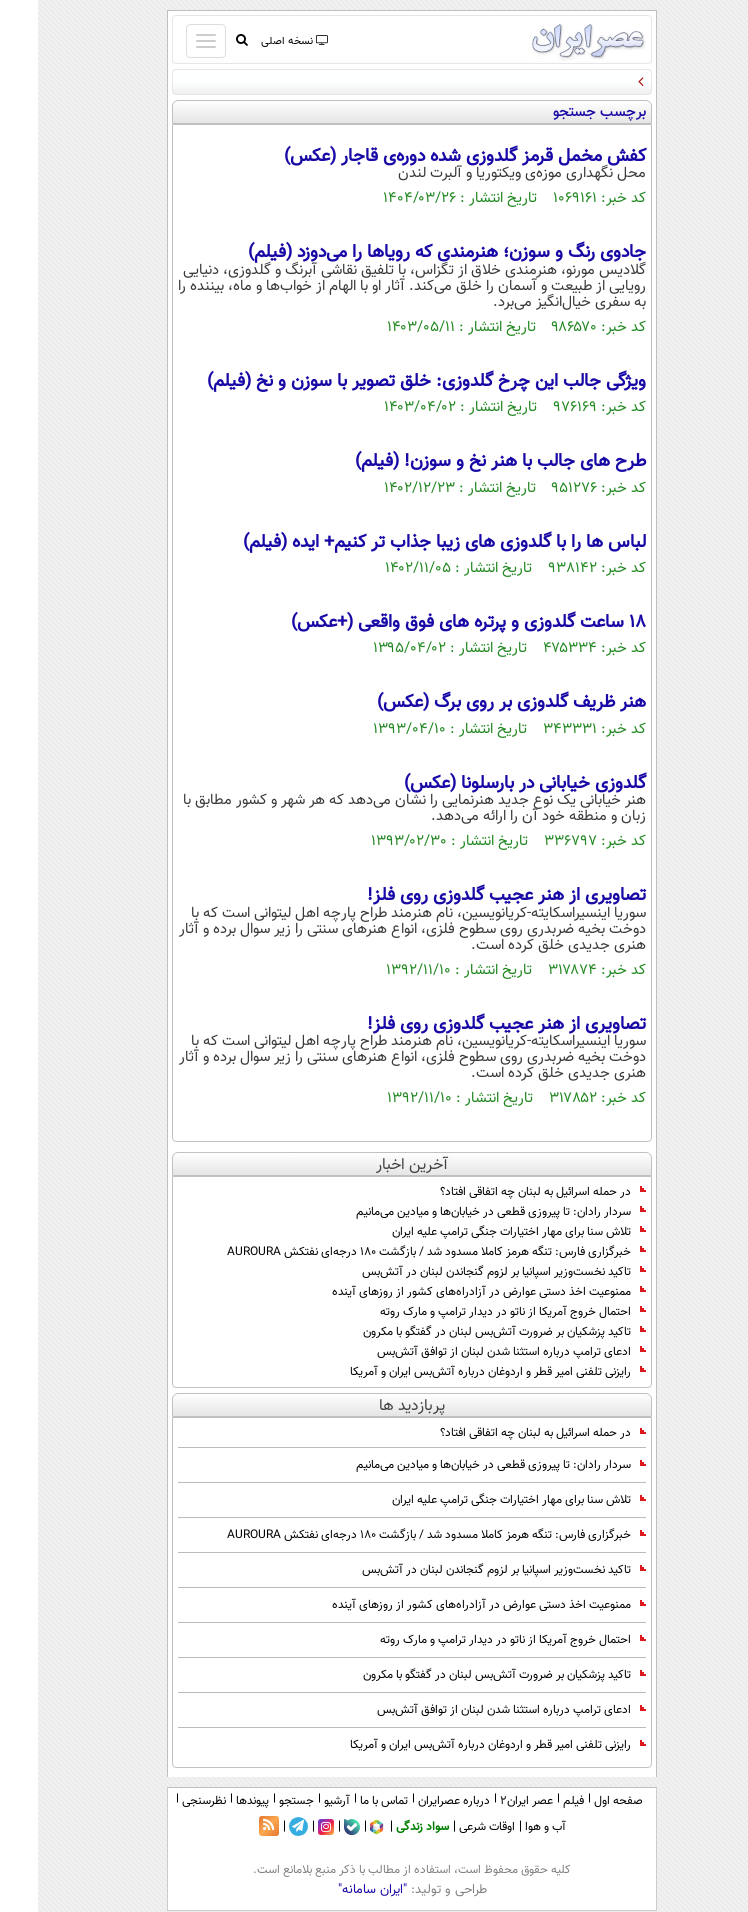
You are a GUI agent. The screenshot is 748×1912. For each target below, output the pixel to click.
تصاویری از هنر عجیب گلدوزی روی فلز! (468, 896)
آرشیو (299, 1801)
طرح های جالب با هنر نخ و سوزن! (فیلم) (462, 462)
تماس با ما (346, 1801)
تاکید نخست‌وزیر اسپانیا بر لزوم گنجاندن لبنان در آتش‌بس (466, 1272)
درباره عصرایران (416, 1801)
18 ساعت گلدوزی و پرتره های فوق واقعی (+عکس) (430, 623)
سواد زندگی (384, 1827)
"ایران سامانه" (334, 1890)
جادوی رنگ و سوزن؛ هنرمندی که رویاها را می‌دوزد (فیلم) (409, 253)
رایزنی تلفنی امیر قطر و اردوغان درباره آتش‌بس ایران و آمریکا (460, 1372)
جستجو (258, 1801)
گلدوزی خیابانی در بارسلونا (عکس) (487, 784)
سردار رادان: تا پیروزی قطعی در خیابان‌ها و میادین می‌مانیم (463, 1212)
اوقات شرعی (449, 1827)
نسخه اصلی (255, 41)
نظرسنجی (166, 1801)
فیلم (535, 1801)
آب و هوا (507, 1827)
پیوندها (214, 1801)
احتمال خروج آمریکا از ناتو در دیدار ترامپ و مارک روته (475, 1312)
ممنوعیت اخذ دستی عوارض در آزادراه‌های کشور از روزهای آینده (451, 1292)
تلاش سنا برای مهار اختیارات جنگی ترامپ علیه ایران (481, 1232)
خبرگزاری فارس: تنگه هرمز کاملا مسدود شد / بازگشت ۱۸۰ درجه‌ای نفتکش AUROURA (398, 1252)
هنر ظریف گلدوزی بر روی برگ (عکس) (473, 703)
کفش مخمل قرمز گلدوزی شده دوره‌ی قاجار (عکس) (427, 157)
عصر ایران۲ (488, 1801)
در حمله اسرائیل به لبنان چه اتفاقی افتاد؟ (505, 1192)
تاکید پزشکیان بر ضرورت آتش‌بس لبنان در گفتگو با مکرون (466, 1332)
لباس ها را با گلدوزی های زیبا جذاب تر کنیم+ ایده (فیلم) (406, 543)
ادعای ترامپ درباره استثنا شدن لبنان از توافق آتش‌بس (473, 1352)
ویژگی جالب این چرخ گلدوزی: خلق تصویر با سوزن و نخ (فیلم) (388, 382)
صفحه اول (580, 1801)
